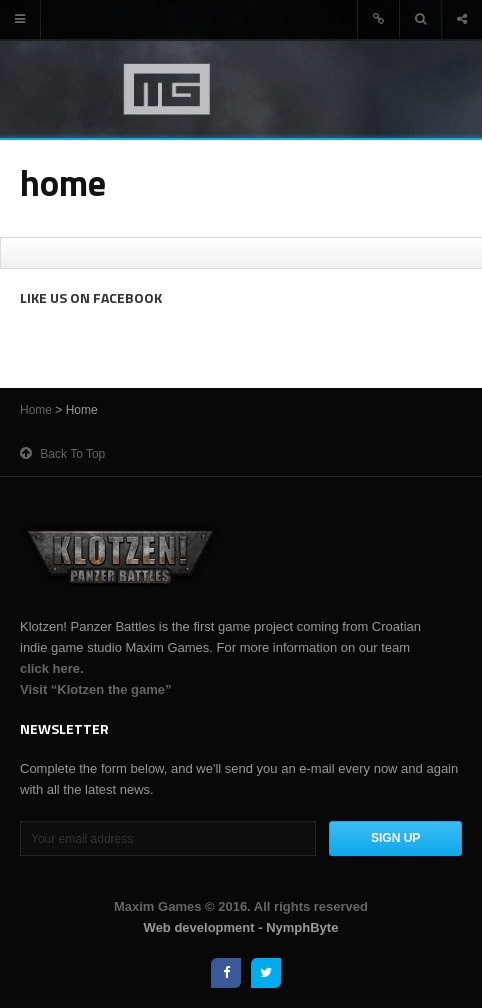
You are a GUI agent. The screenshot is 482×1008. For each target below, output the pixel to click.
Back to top (62, 453)
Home (36, 410)
